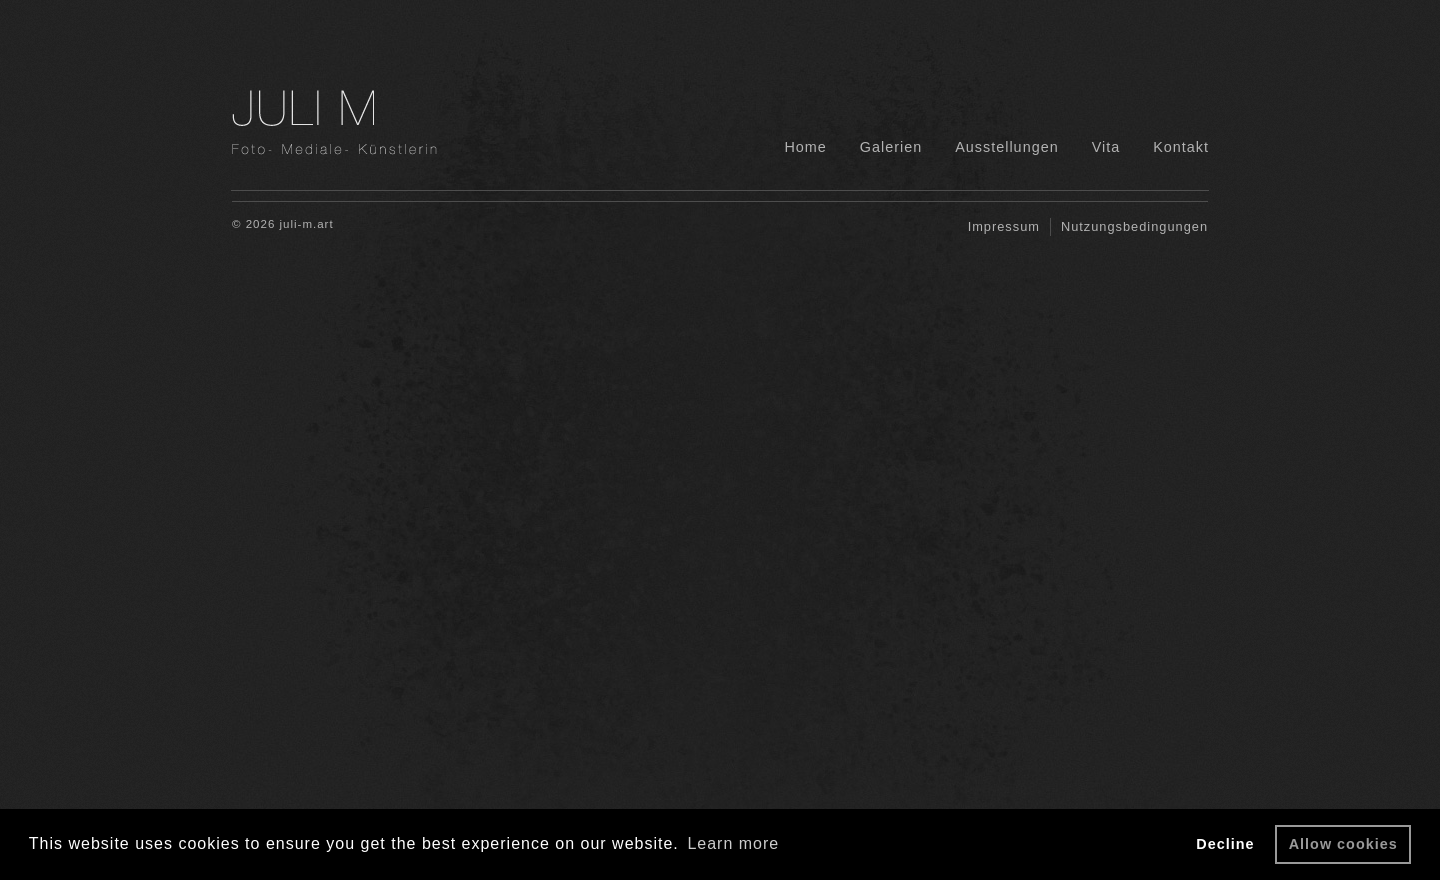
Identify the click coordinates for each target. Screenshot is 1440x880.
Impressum (1004, 226)
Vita (1106, 147)
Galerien (891, 147)
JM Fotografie (375, 122)
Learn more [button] (733, 843)
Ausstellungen (1006, 147)
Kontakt (1181, 147)
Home (805, 147)
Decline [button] (1225, 844)
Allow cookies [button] (1343, 844)
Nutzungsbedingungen (1134, 226)
